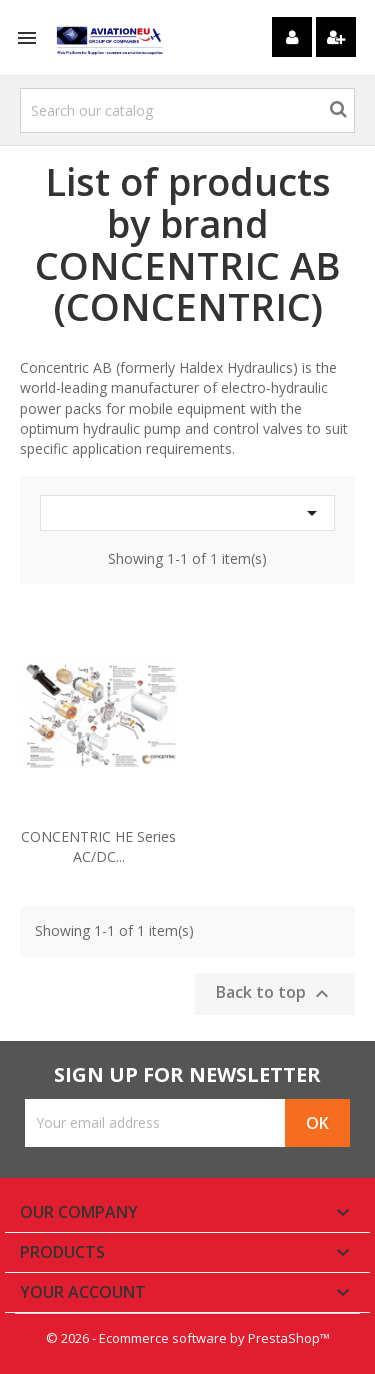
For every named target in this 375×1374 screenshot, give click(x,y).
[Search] (187, 110)
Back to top (275, 993)
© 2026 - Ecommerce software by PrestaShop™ (188, 1338)
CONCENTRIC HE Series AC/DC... (98, 846)
